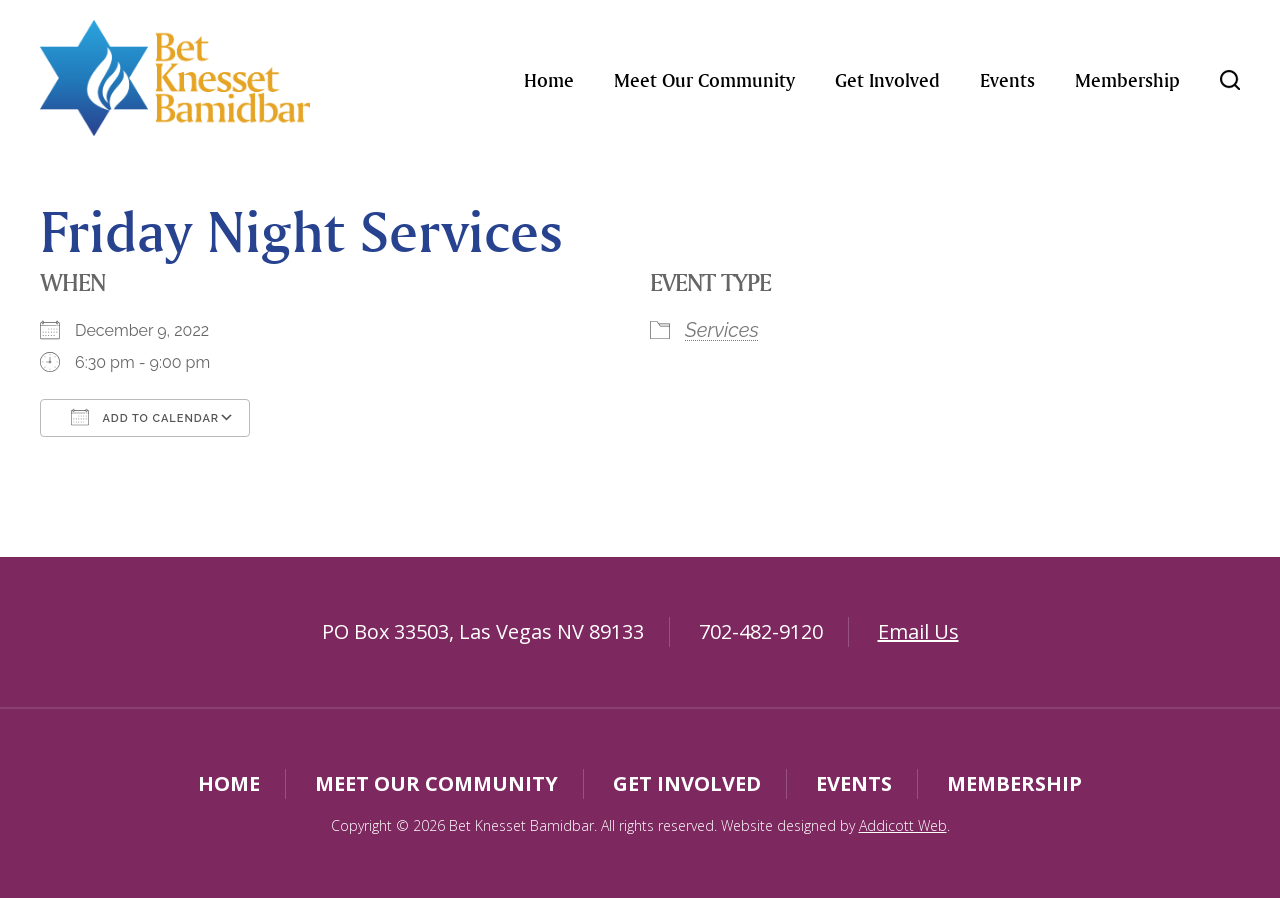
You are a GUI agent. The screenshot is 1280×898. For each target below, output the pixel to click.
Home (549, 80)
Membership (1127, 80)
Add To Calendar (145, 417)
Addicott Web (903, 825)
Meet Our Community (704, 80)
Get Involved (887, 80)
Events (1007, 80)
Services (722, 330)
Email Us (918, 631)
